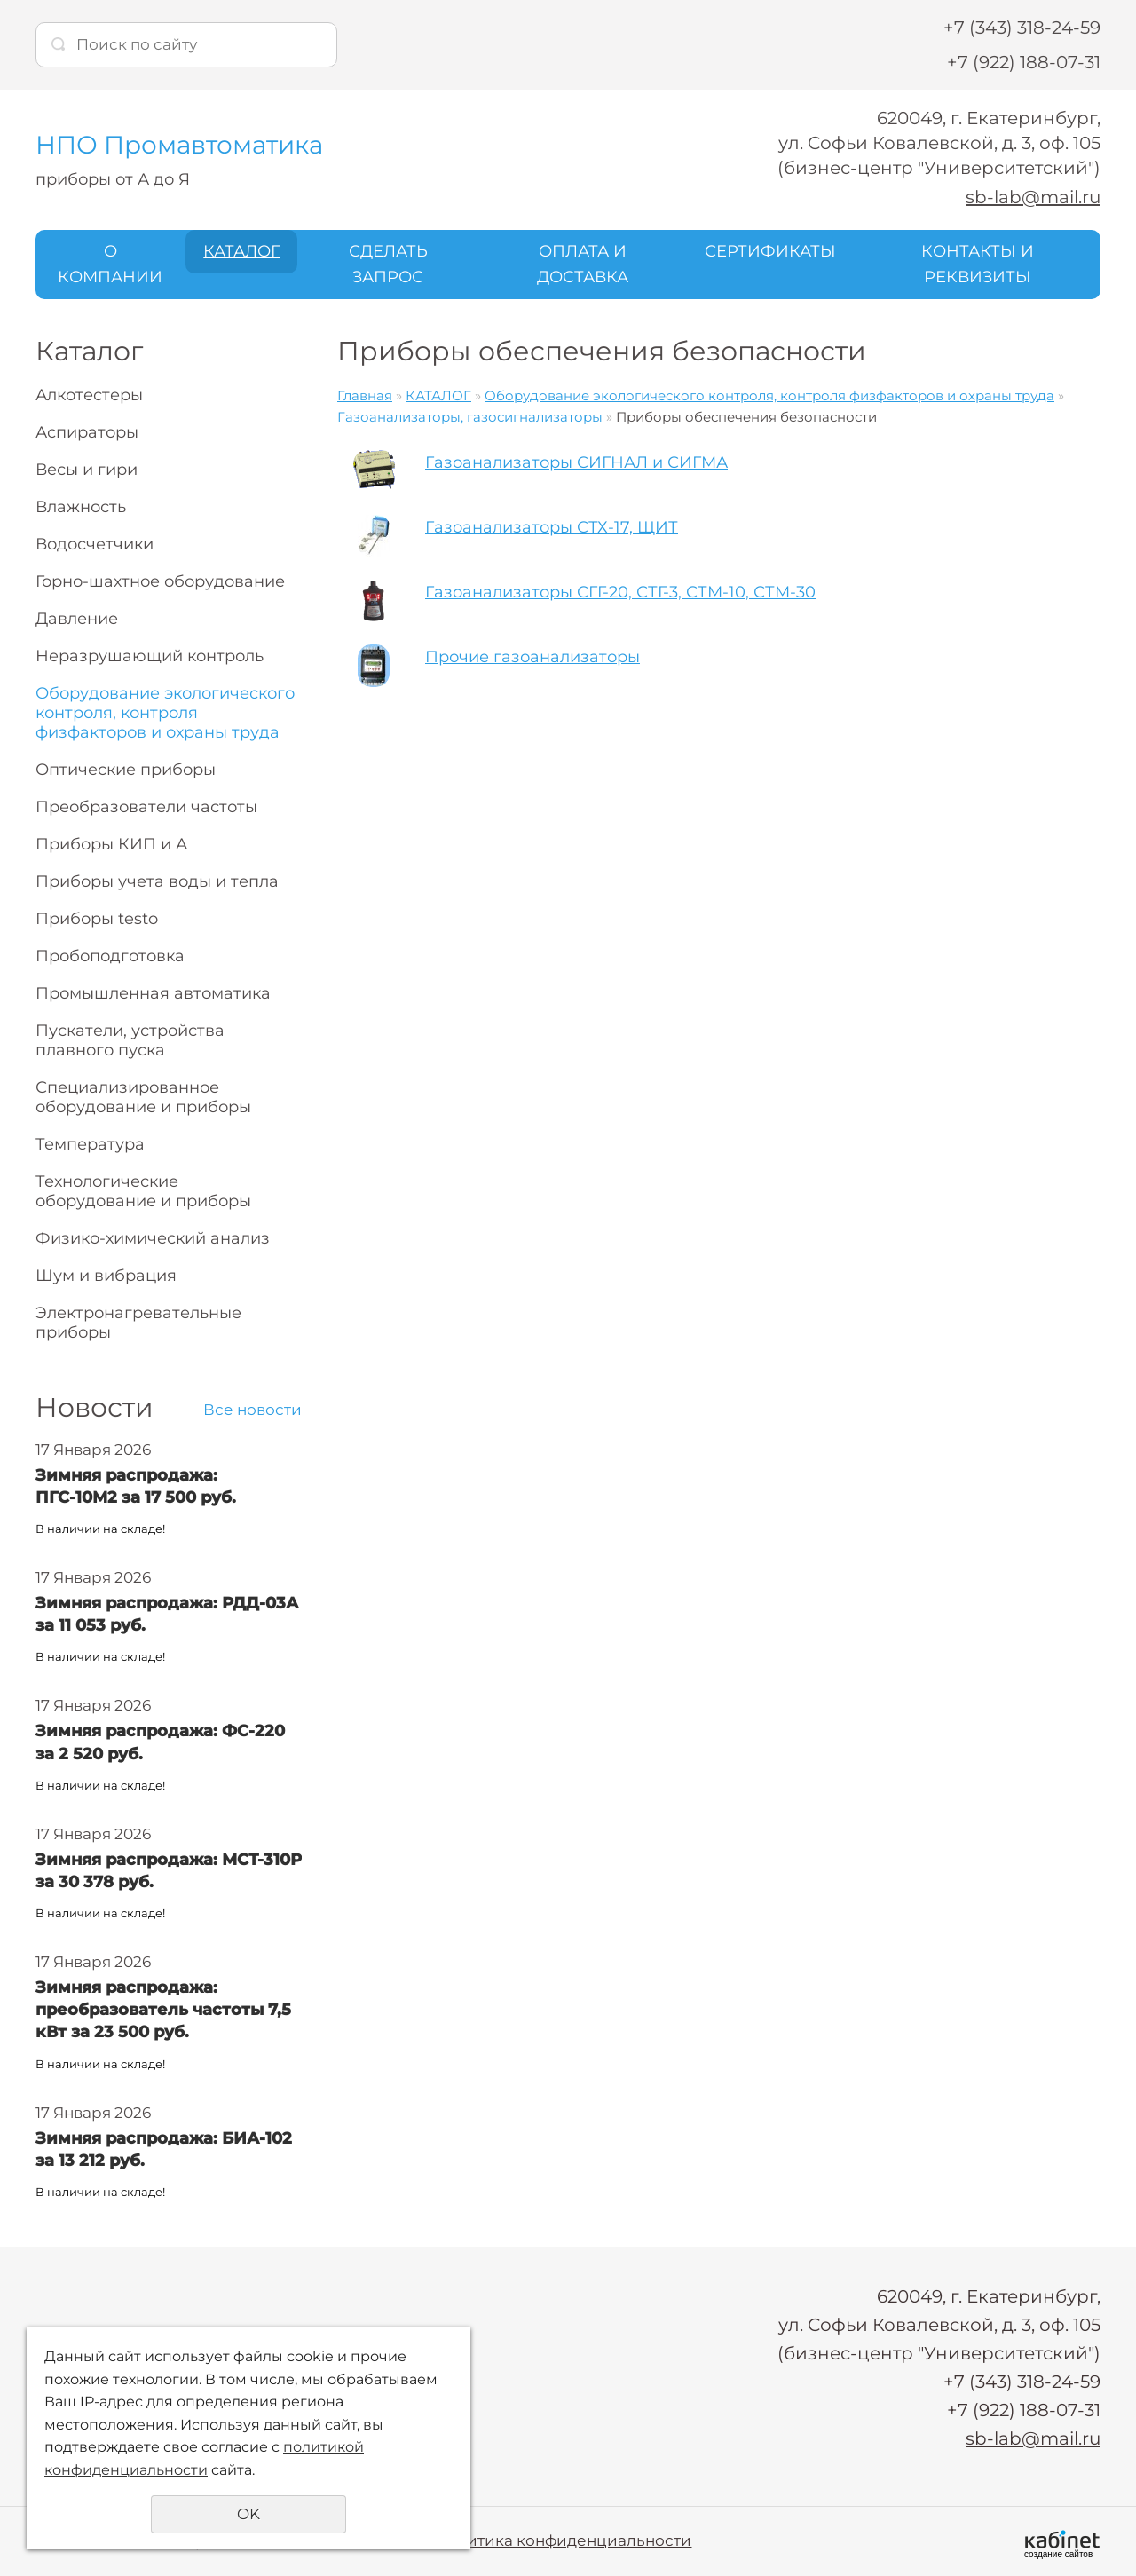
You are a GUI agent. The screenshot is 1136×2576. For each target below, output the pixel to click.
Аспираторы (87, 432)
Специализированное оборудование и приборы (143, 1097)
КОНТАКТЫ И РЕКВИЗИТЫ (977, 264)
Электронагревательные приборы (138, 1322)
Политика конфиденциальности (563, 2540)
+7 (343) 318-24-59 (1021, 27)
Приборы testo (97, 918)
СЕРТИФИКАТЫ (770, 251)
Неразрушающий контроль (150, 656)
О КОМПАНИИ (110, 264)
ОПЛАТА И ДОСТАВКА (582, 264)
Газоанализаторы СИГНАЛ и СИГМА (576, 462)
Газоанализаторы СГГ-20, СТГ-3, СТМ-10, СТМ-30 (620, 592)
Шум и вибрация (106, 1275)
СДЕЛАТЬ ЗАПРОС (388, 264)
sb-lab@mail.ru (1033, 197)
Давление (77, 618)
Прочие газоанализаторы (532, 657)
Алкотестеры (89, 395)
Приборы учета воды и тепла (157, 881)
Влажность (81, 507)
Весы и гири (87, 469)
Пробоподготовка (110, 956)
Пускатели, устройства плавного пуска (130, 1040)
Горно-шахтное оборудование (160, 581)
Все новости (252, 1409)
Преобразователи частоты (146, 807)
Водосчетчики (95, 544)
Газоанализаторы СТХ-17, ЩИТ (551, 527)
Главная (364, 395)
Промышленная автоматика (153, 993)
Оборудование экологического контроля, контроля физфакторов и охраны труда (165, 713)
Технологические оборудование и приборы (143, 1191)
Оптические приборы (126, 769)
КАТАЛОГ (241, 251)
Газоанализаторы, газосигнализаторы (470, 416)
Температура (90, 1144)
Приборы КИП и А (111, 844)
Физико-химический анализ (153, 1238)
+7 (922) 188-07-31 (1023, 62)
